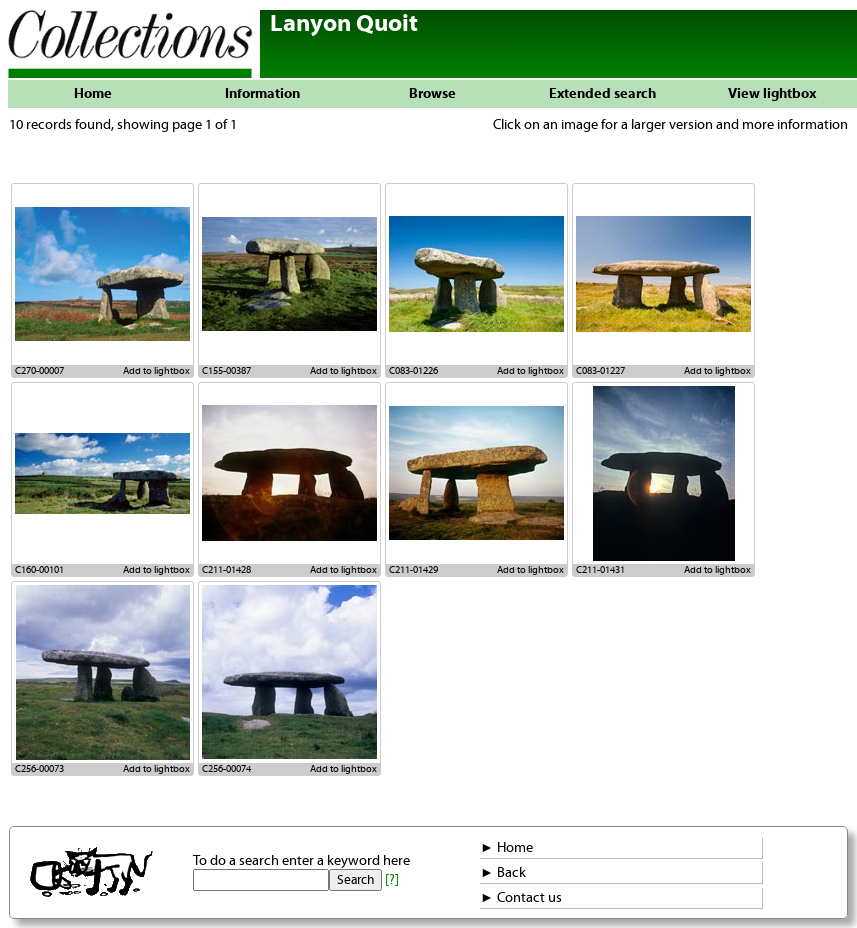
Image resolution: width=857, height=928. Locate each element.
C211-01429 (413, 570)
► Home (506, 848)
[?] (392, 880)
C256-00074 (226, 769)
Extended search (602, 94)
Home (93, 94)
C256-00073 (39, 769)
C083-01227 (600, 371)
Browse (432, 94)
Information (262, 94)
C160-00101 (39, 570)
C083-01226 (413, 371)
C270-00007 (39, 371)
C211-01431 (600, 570)
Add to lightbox (156, 371)
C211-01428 (226, 570)
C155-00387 (226, 371)
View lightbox (772, 94)
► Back (503, 873)
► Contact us (521, 898)
